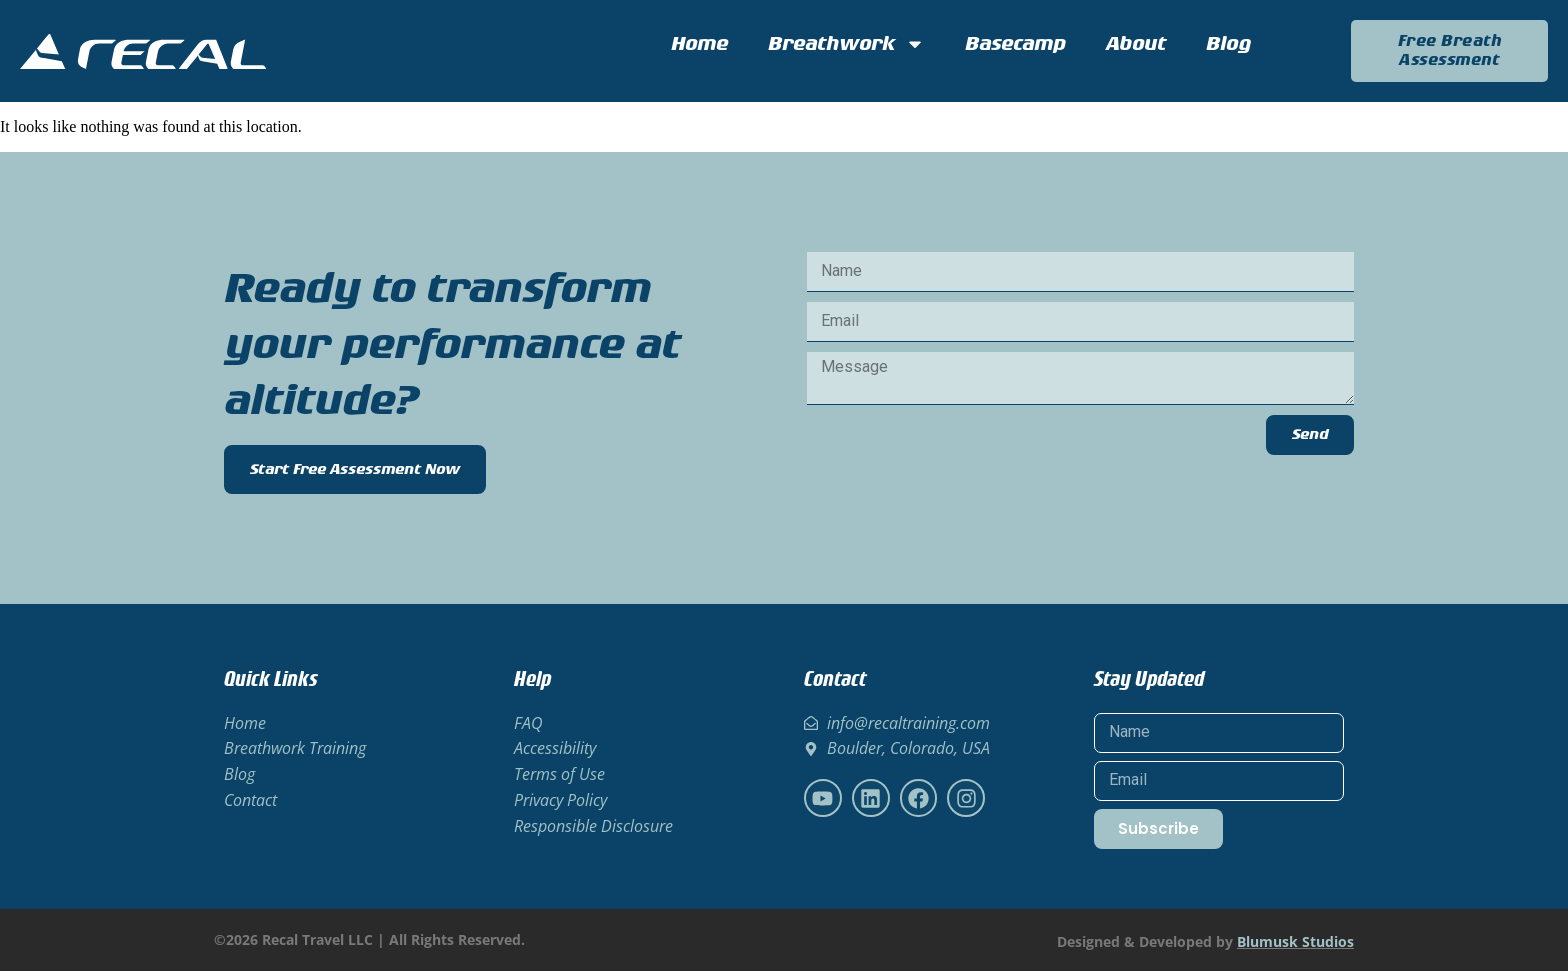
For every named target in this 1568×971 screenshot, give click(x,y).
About (1136, 44)
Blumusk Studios (1295, 941)
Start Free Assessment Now (355, 469)
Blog (1228, 44)
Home (699, 44)
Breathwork (846, 44)
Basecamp (1015, 44)
